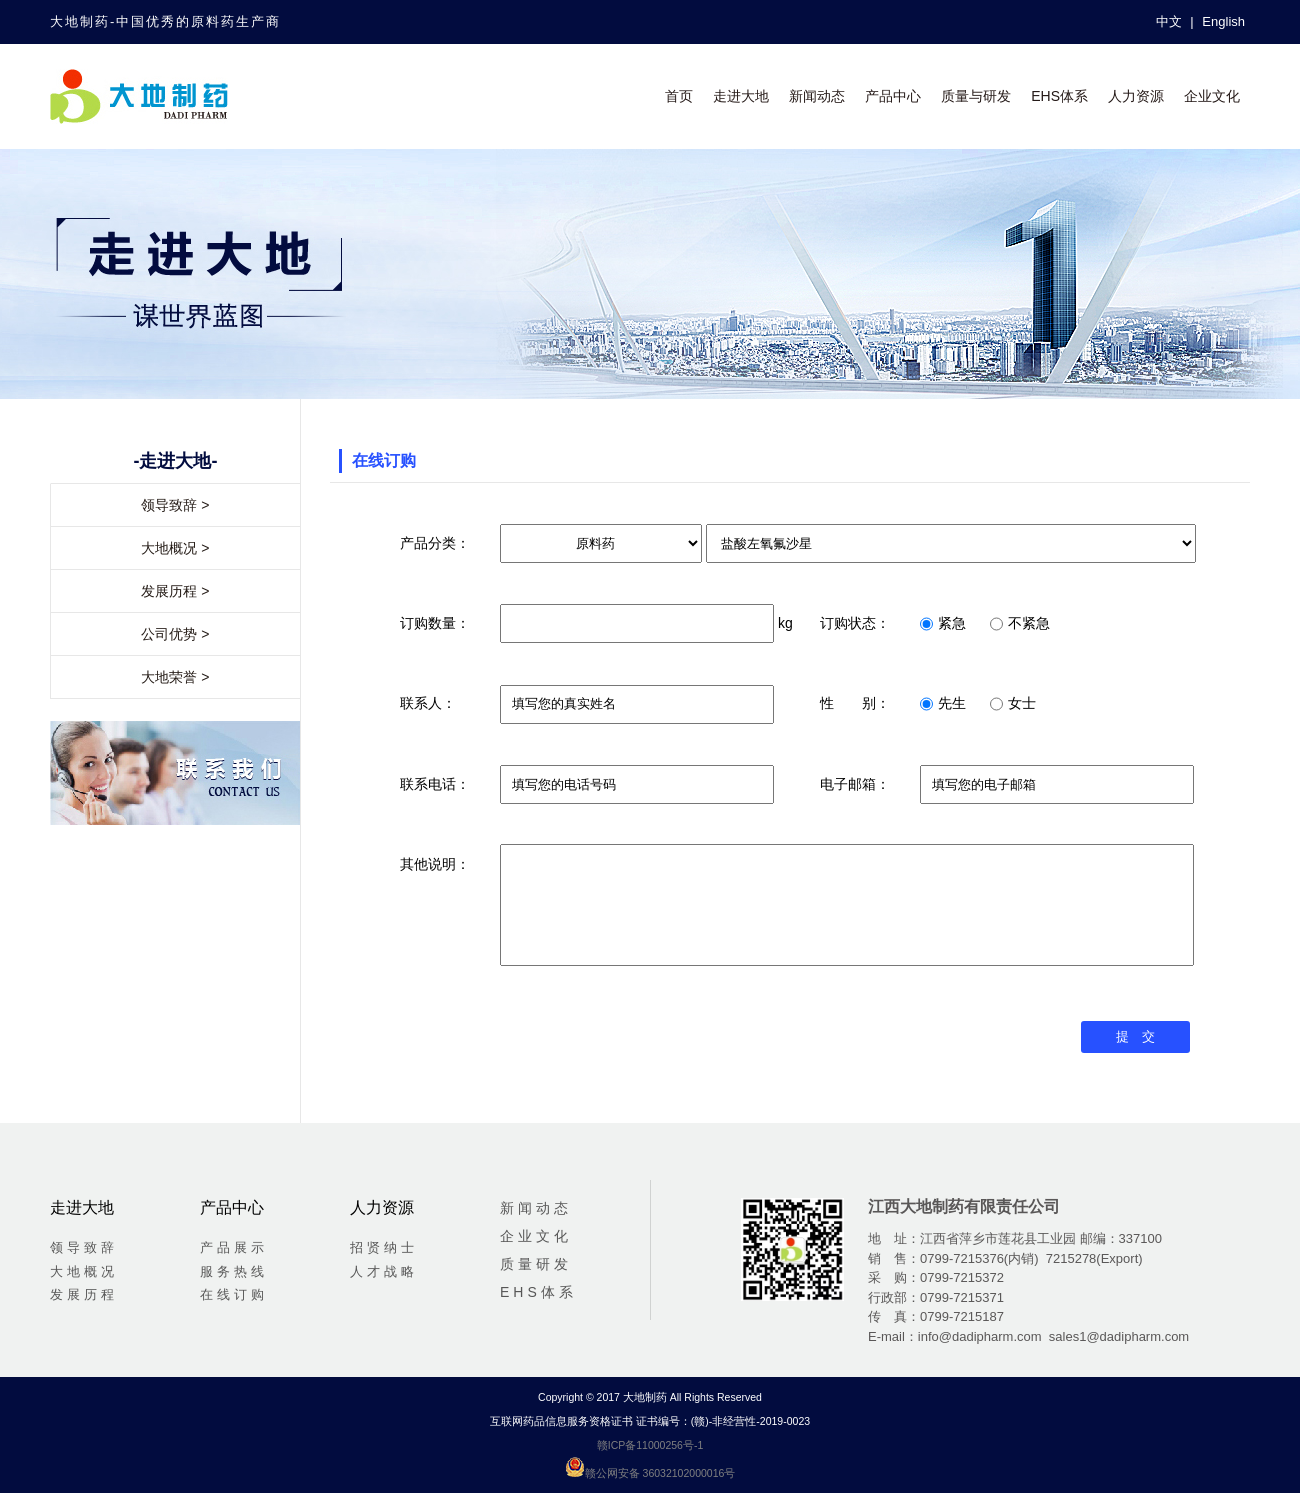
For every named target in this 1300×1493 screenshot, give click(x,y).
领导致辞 (84, 1247)
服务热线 (234, 1271)
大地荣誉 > (175, 677)
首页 (679, 96)
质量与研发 (976, 96)
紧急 (943, 623)
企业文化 (1212, 96)
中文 (1169, 21)
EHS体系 (1059, 96)
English (1223, 21)
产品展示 (234, 1247)
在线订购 (234, 1294)
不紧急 (1020, 623)
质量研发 (536, 1264)
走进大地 (741, 96)
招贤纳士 (384, 1247)
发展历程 (84, 1294)
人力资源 (1136, 96)
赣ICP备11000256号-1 (650, 1445)
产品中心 (893, 96)
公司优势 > (175, 634)
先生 (943, 703)
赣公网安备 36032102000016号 (650, 1473)
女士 (1013, 703)
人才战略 (384, 1271)
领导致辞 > (175, 505)
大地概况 (84, 1271)
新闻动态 (817, 96)
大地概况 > (175, 548)
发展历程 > (175, 591)
